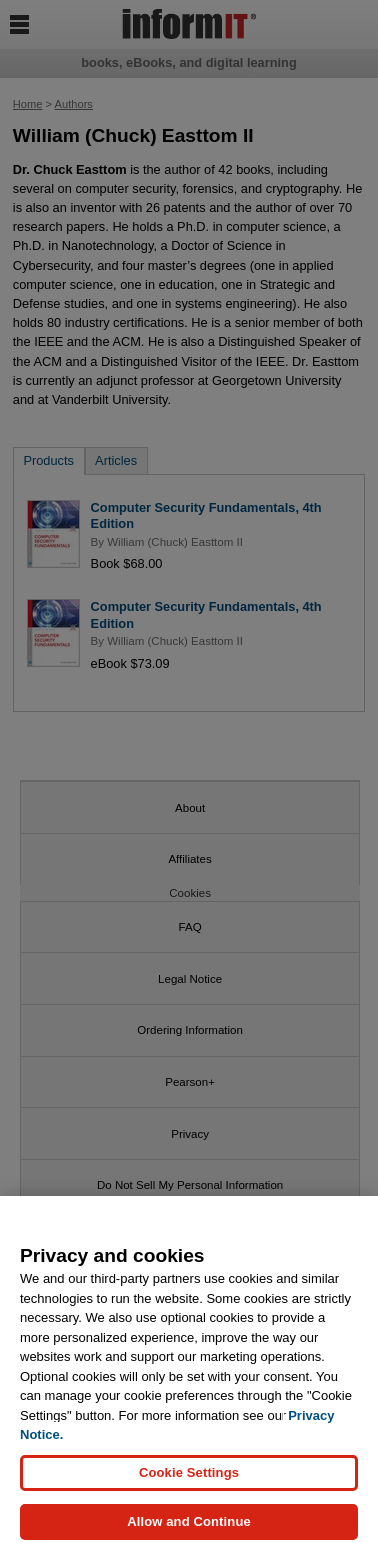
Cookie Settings (189, 1477)
